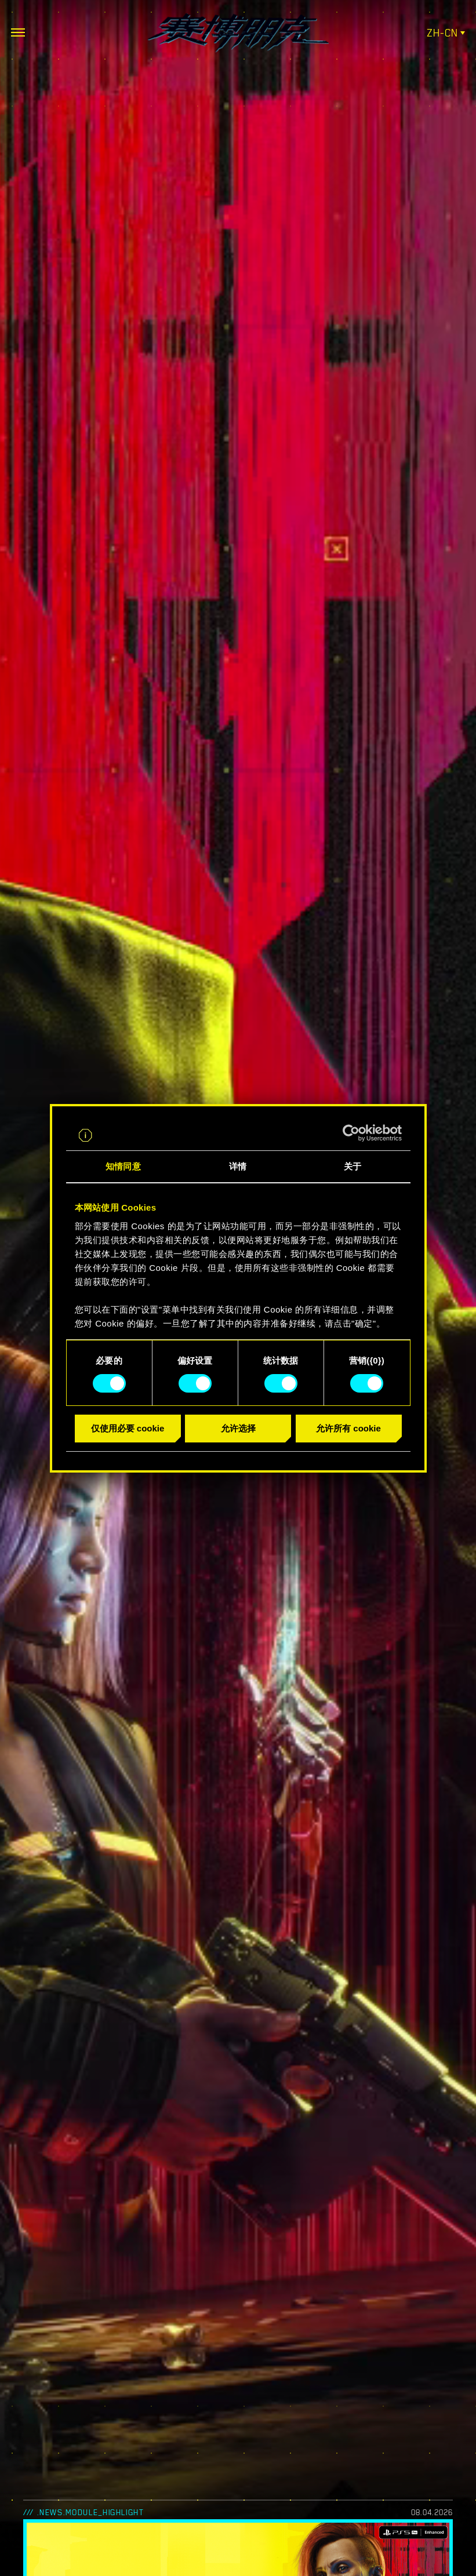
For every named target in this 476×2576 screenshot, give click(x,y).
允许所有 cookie (348, 1428)
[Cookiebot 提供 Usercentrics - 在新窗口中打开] (351, 1133)
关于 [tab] (352, 1166)
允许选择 (238, 1428)
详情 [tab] (237, 1166)
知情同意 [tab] (123, 1166)
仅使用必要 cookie (128, 1428)
